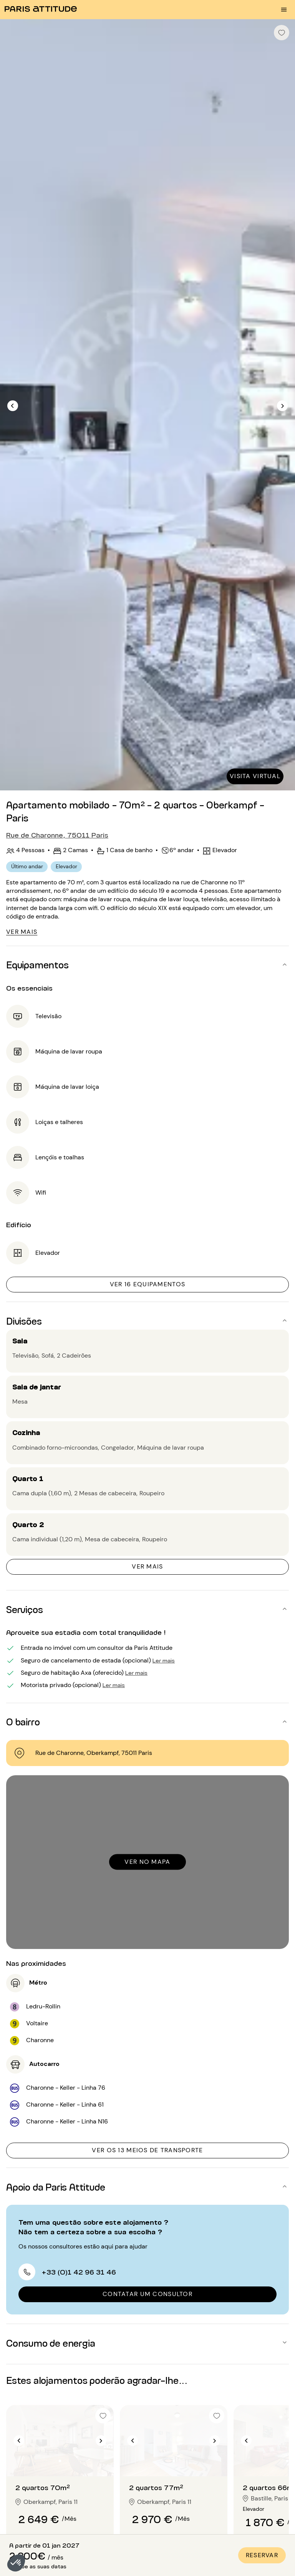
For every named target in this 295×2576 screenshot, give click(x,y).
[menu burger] (283, 9)
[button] (16, 2563)
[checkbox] (281, 32)
